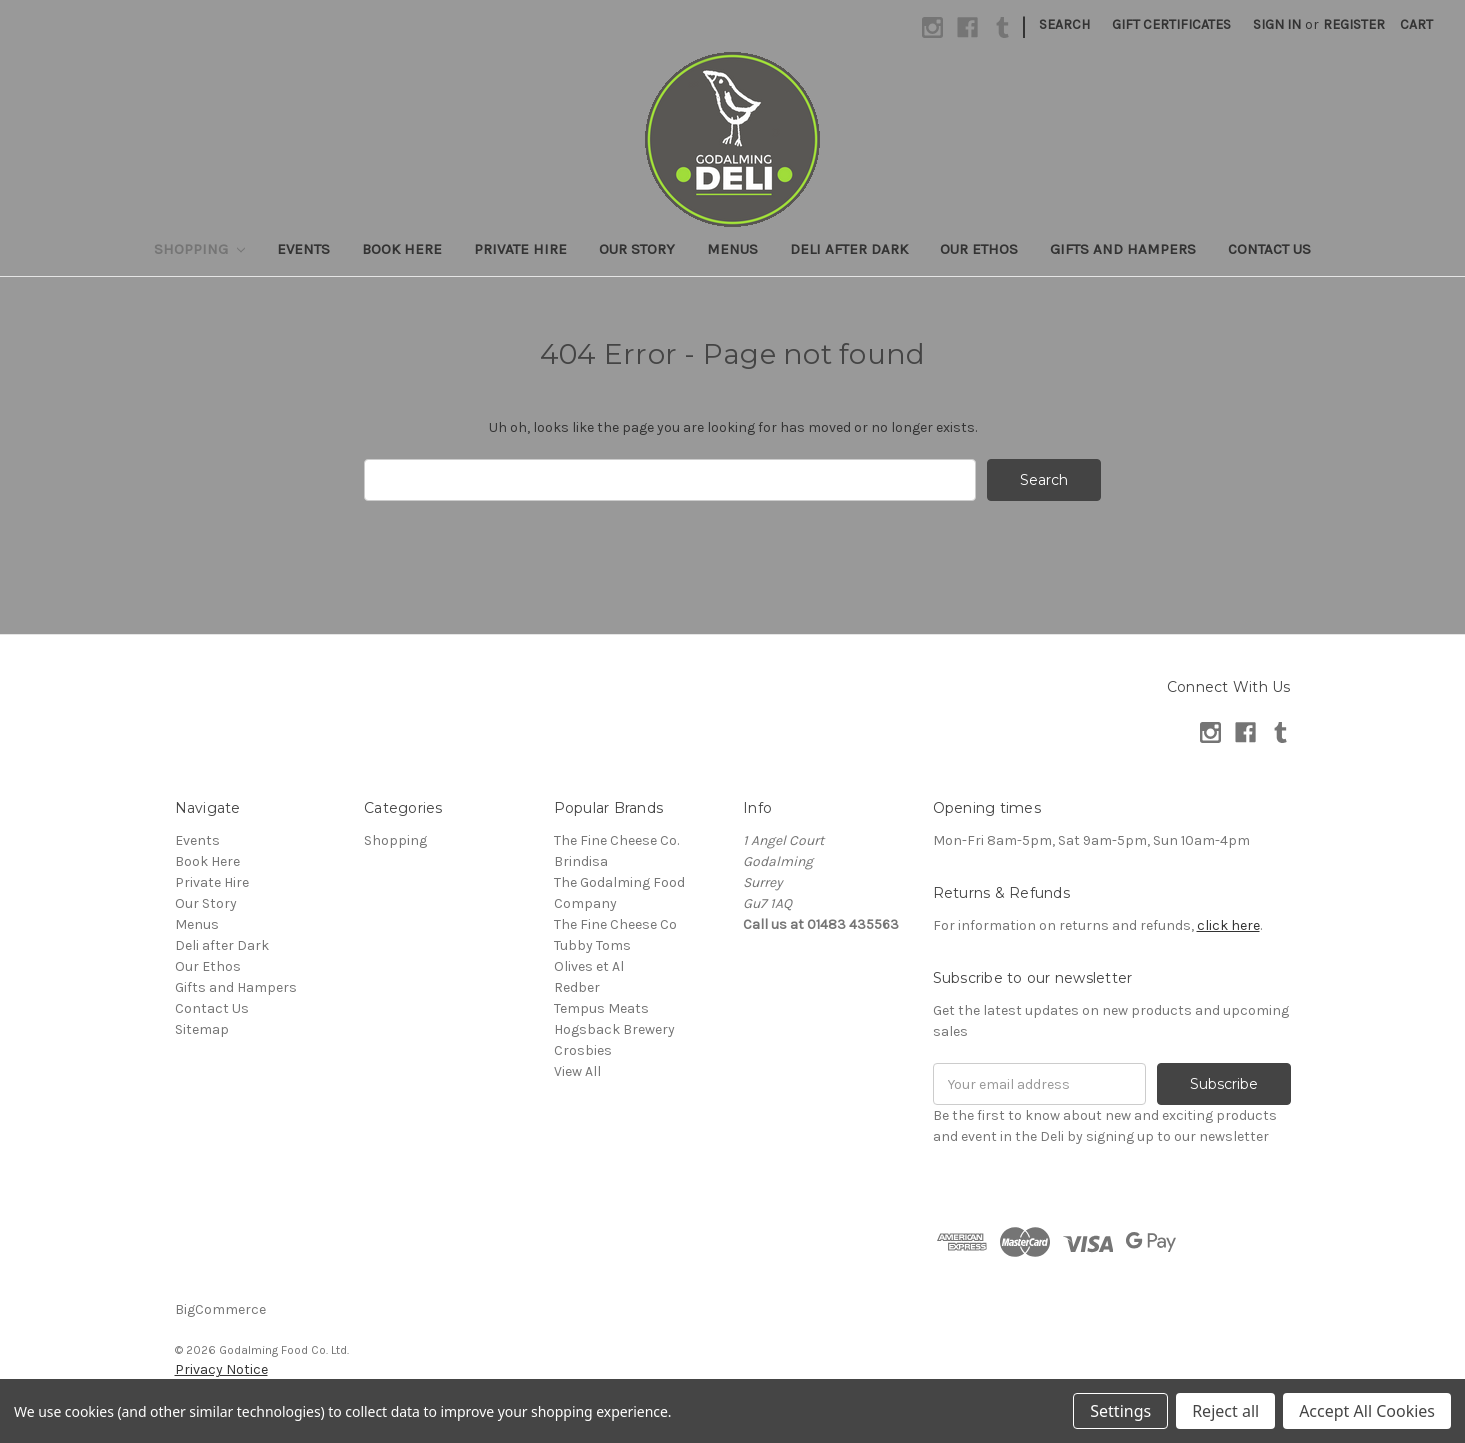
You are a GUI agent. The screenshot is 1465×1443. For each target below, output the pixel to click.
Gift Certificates (1171, 24)
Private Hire (520, 249)
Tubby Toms (592, 945)
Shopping (199, 249)
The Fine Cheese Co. (616, 840)
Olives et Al (589, 966)
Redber (577, 987)
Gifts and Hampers (1123, 249)
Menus (732, 249)
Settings (1120, 1411)
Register (1354, 24)
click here (1228, 925)
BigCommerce (220, 1309)
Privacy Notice (221, 1369)
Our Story (637, 249)
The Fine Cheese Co (615, 924)
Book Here (402, 249)
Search (1064, 24)
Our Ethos (979, 249)
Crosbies (583, 1050)
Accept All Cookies (1367, 1411)
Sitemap (202, 1029)
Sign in (1277, 24)
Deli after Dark (849, 249)
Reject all (1225, 1411)
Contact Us (1269, 249)
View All (577, 1071)
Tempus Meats (601, 1008)
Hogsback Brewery (614, 1029)
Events (303, 249)
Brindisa (581, 861)
